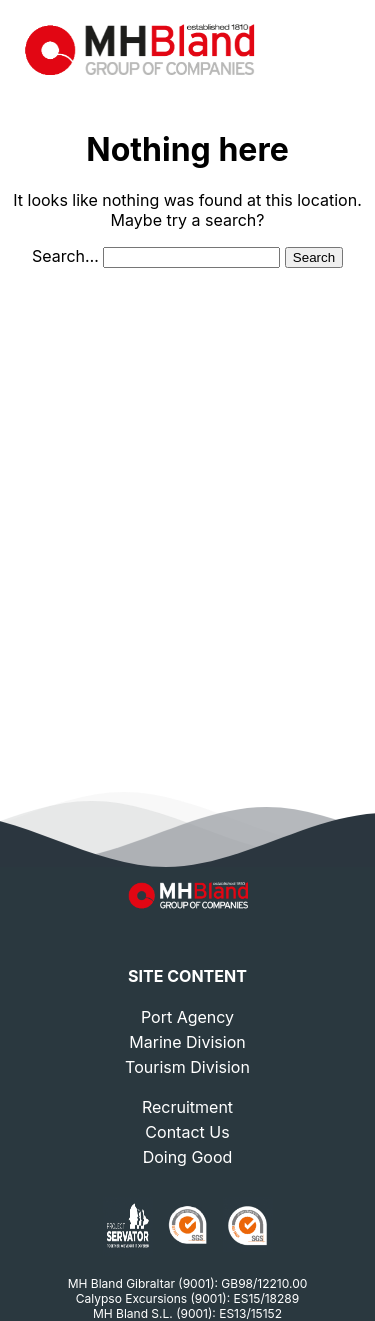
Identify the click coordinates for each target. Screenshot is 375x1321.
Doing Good (188, 1157)
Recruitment (187, 1107)
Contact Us (187, 1132)
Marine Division (187, 1042)
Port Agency (187, 1017)
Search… (65, 256)
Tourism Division (187, 1067)
